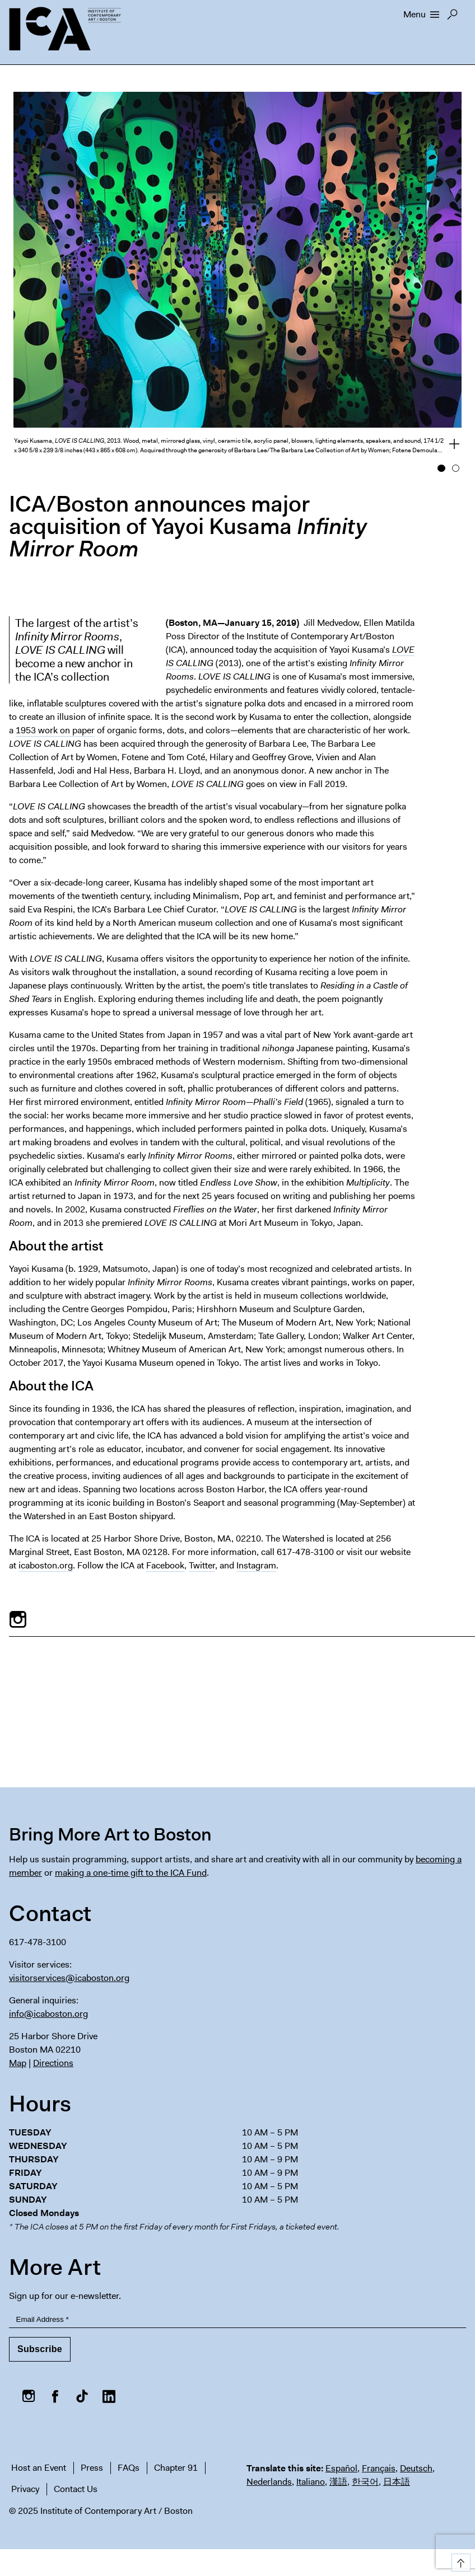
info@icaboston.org (48, 2014)
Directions (53, 2063)
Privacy (25, 2489)
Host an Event (38, 2468)
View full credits (447, 445)
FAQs (128, 2468)
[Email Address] (237, 2320)
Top (459, 2560)
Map (17, 2063)
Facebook (165, 1565)
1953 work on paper (55, 730)
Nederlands (269, 2482)
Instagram (256, 1565)
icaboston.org (45, 1565)
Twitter (202, 1565)
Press (92, 2468)
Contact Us (75, 2489)
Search (452, 17)
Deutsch (416, 2468)
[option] (237, 279)
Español (341, 2468)
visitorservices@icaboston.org (69, 1978)
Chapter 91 (176, 2468)
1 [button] (441, 468)
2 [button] (456, 468)
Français (378, 2468)
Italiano (310, 2482)
